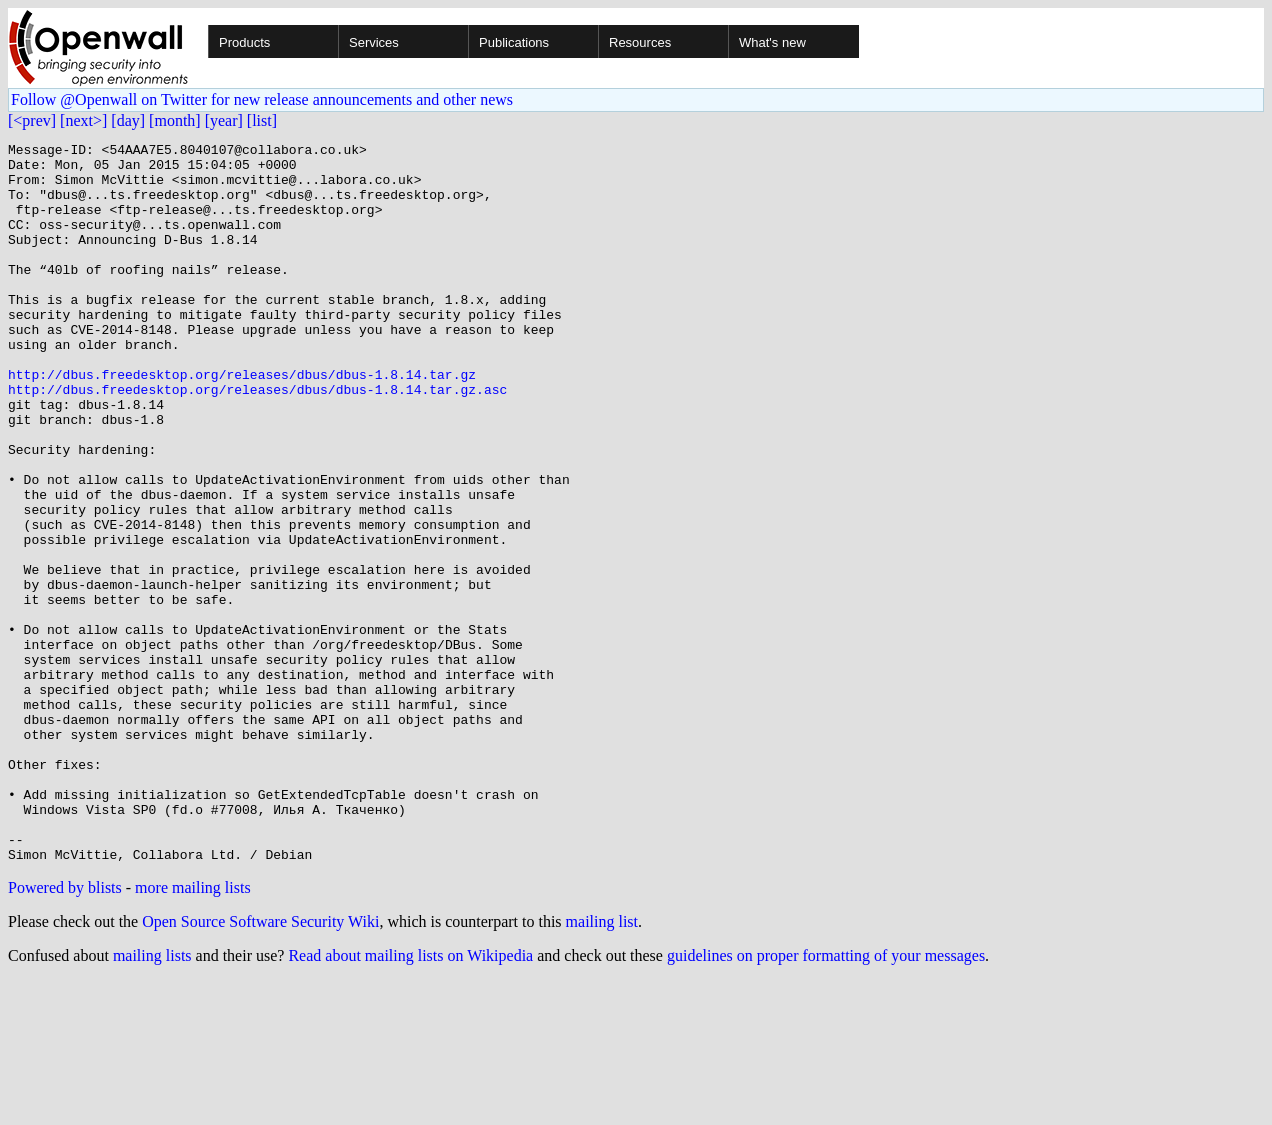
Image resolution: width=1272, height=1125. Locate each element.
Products (244, 42)
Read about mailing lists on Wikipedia (410, 1099)
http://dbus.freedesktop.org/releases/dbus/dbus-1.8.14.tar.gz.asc (257, 440)
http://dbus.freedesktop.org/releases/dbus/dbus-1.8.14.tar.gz (242, 422)
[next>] (83, 120)
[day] (128, 120)
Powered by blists (65, 1031)
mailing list (602, 1065)
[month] (175, 120)
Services (374, 42)
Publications (514, 42)
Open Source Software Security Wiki (260, 1065)
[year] (224, 120)
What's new (772, 42)
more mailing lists (193, 1031)
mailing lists (152, 1099)
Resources (640, 42)
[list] (262, 120)
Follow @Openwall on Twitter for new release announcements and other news (262, 99)
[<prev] (32, 120)
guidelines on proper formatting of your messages (826, 1099)
